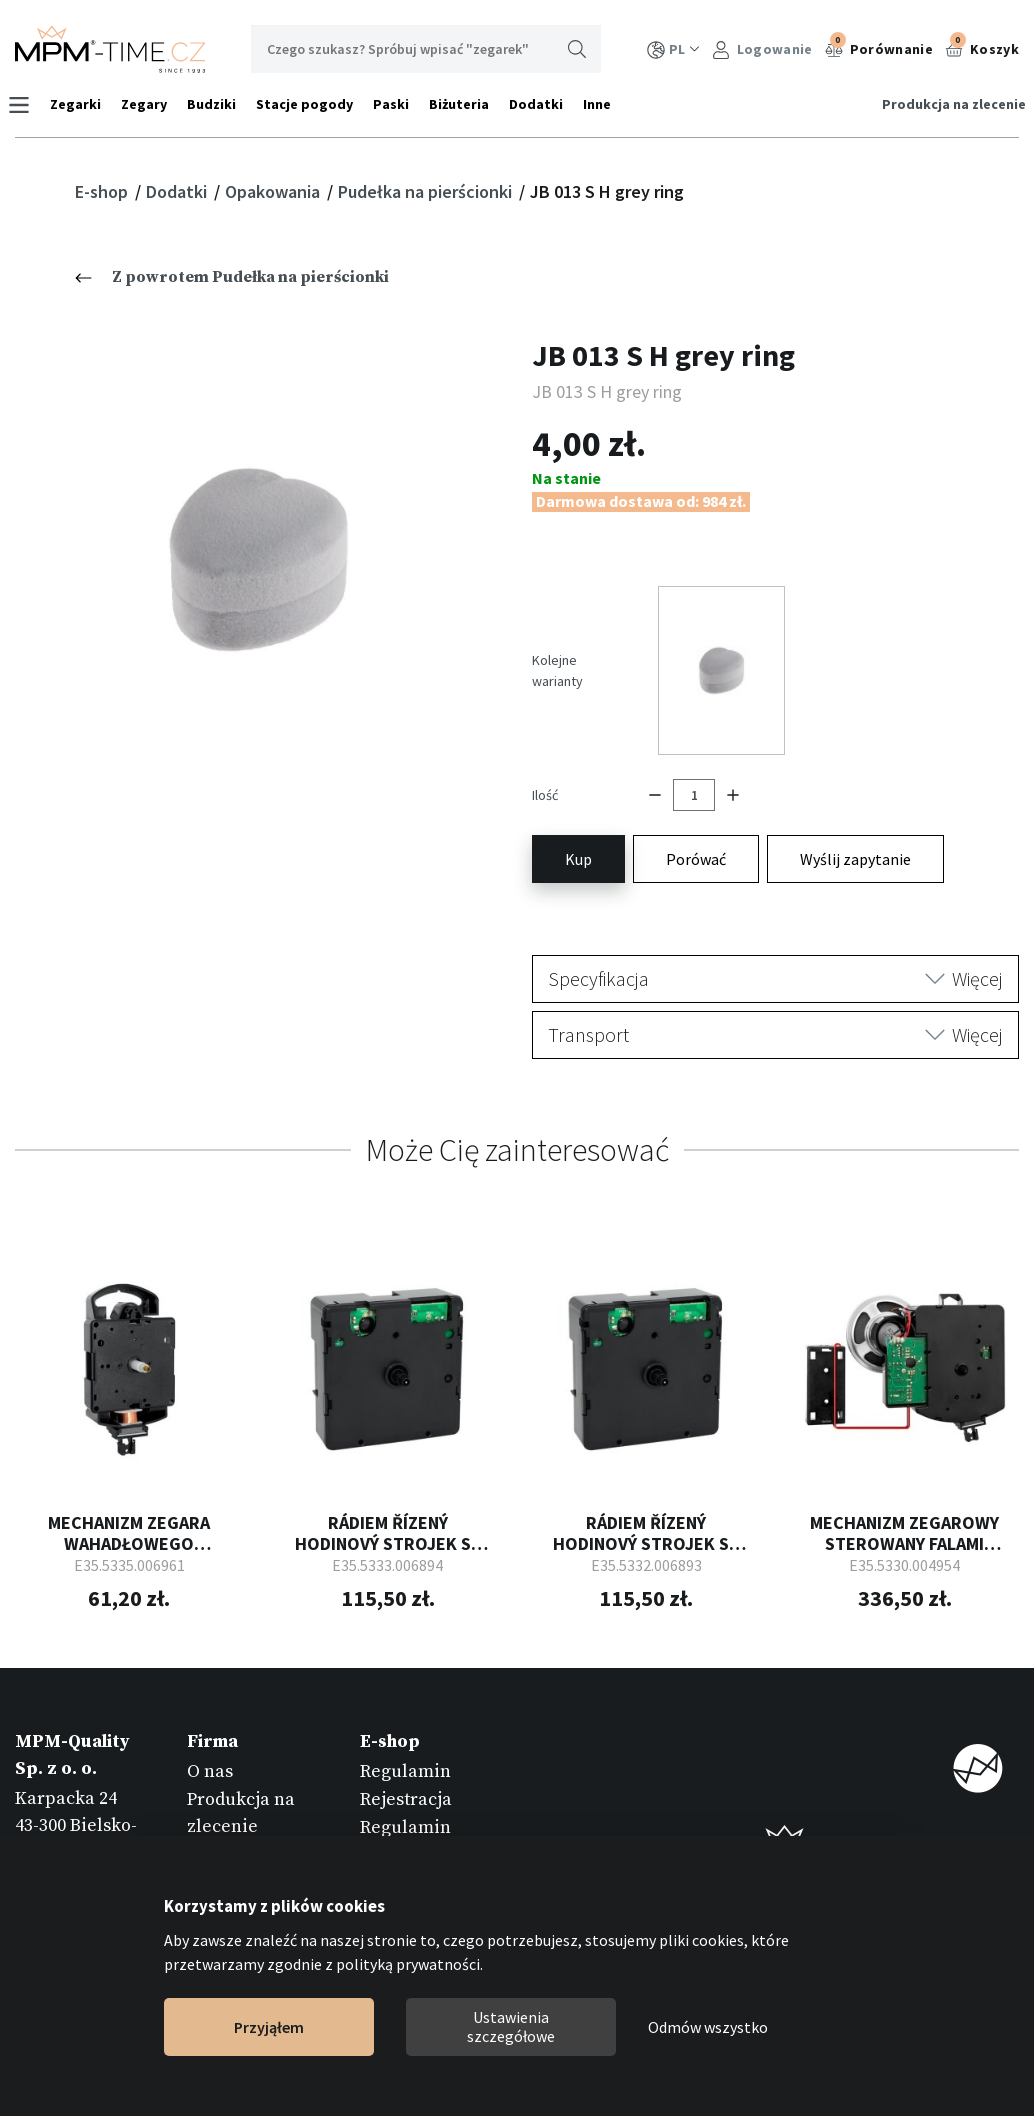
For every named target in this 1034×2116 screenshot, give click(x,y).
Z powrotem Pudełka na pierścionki (232, 277)
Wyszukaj (577, 49)
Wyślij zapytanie (855, 811)
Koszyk (982, 47)
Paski (398, 104)
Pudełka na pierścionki (427, 191)
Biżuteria (466, 104)
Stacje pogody (311, 104)
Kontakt (219, 1834)
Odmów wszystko (708, 2027)
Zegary (151, 104)
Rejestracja (406, 1751)
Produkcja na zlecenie (947, 104)
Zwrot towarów (422, 1834)
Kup (578, 811)
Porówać (696, 811)
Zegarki (82, 104)
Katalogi (222, 1806)
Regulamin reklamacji (405, 1793)
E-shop (103, 191)
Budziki (218, 104)
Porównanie (879, 47)
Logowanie (762, 49)
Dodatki (543, 104)
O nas (210, 1723)
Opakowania (274, 191)
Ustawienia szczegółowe (511, 2026)
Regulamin (405, 1723)
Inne (604, 104)
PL (673, 49)
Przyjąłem (269, 2027)
